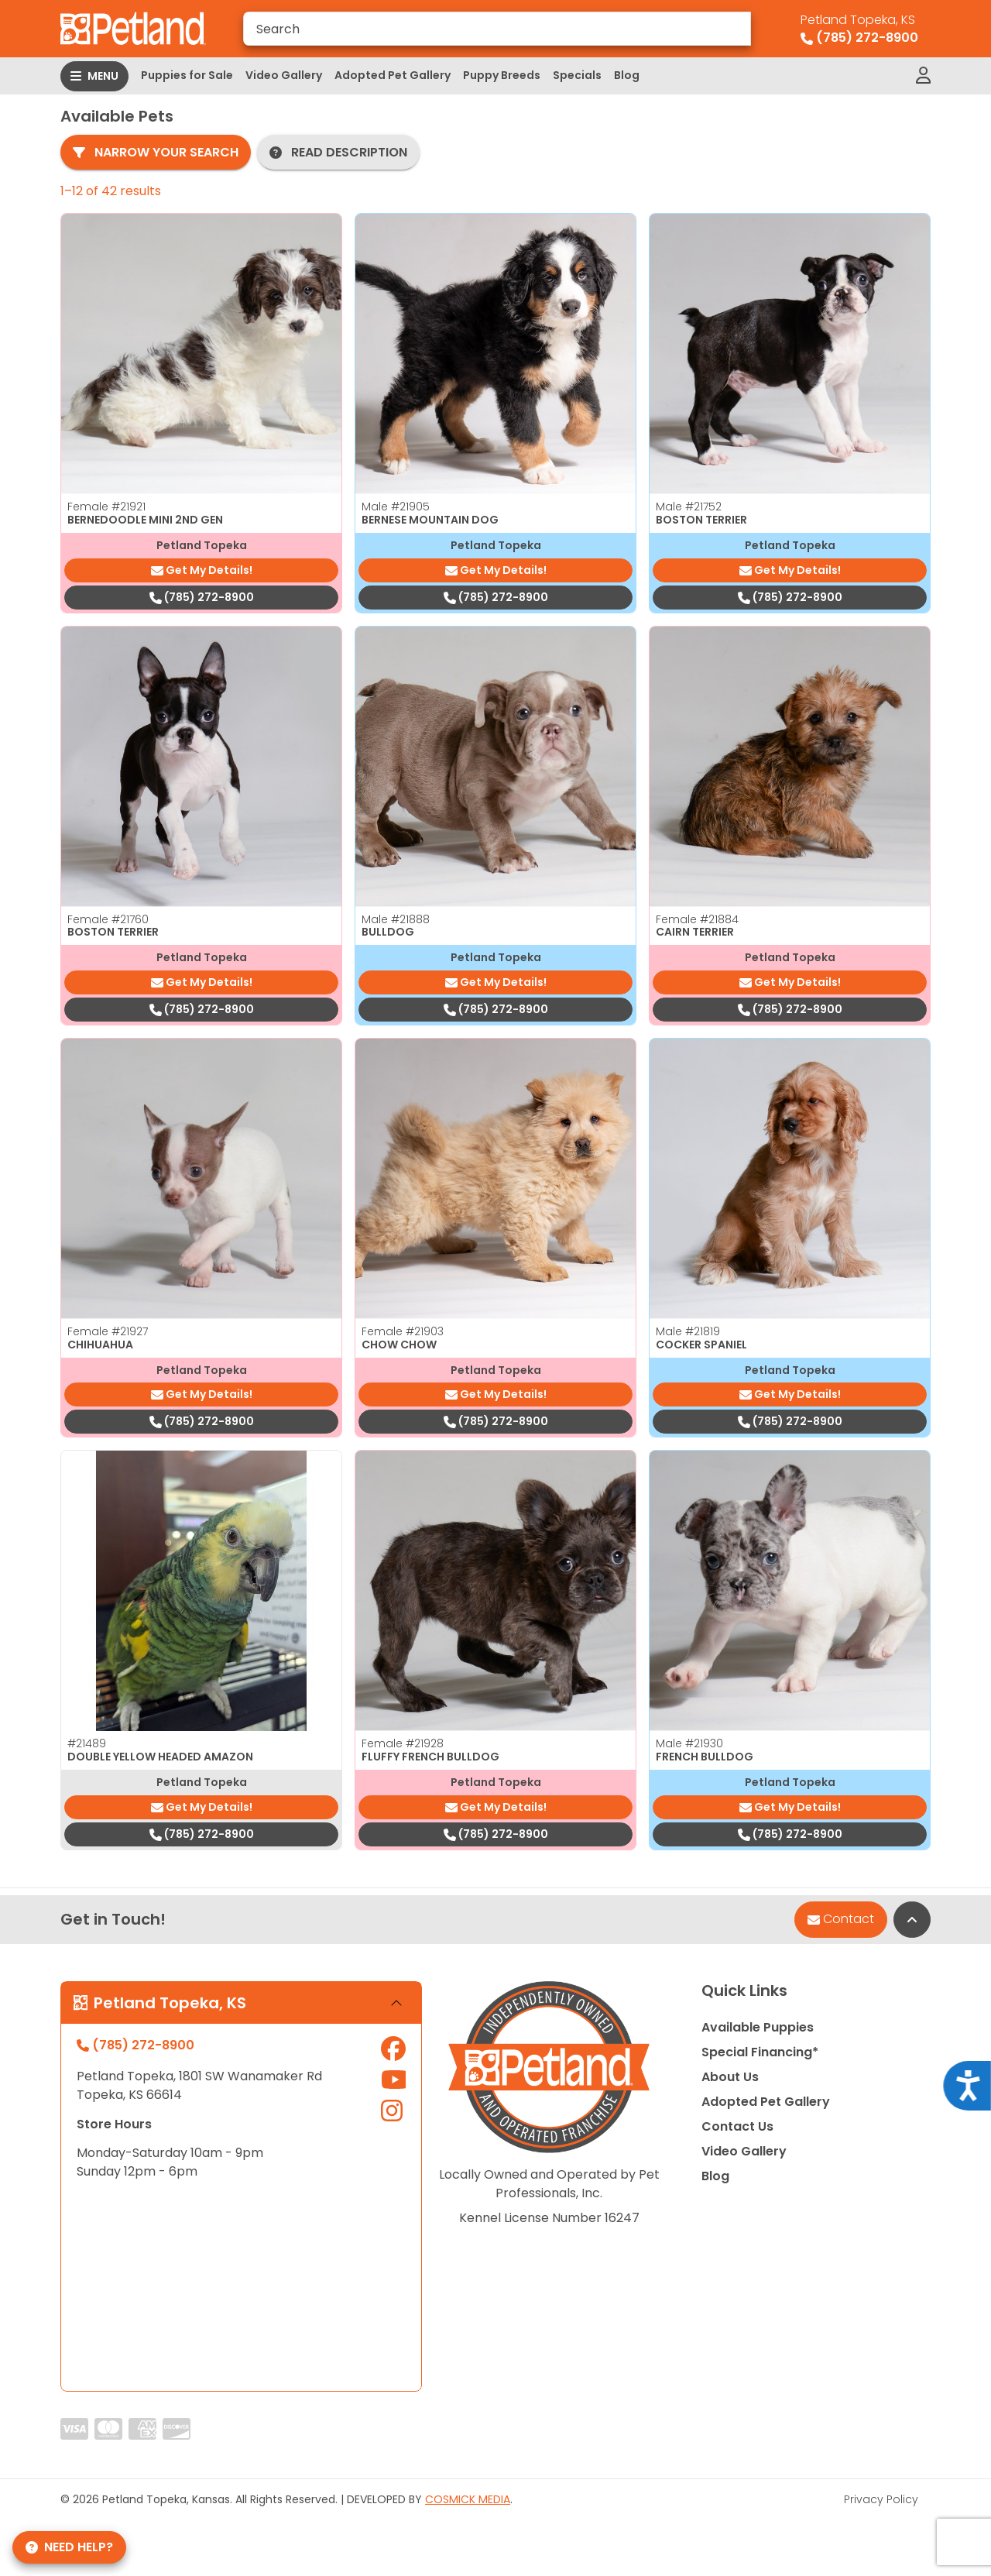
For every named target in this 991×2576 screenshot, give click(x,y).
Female (106, 506)
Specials (577, 75)
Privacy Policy (881, 2499)
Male (396, 506)
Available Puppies (757, 2027)
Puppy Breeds (501, 75)
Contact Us (737, 2126)
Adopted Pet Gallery (392, 75)
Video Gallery (283, 75)
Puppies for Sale (187, 75)
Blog (627, 75)
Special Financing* (759, 2052)
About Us (730, 2077)
